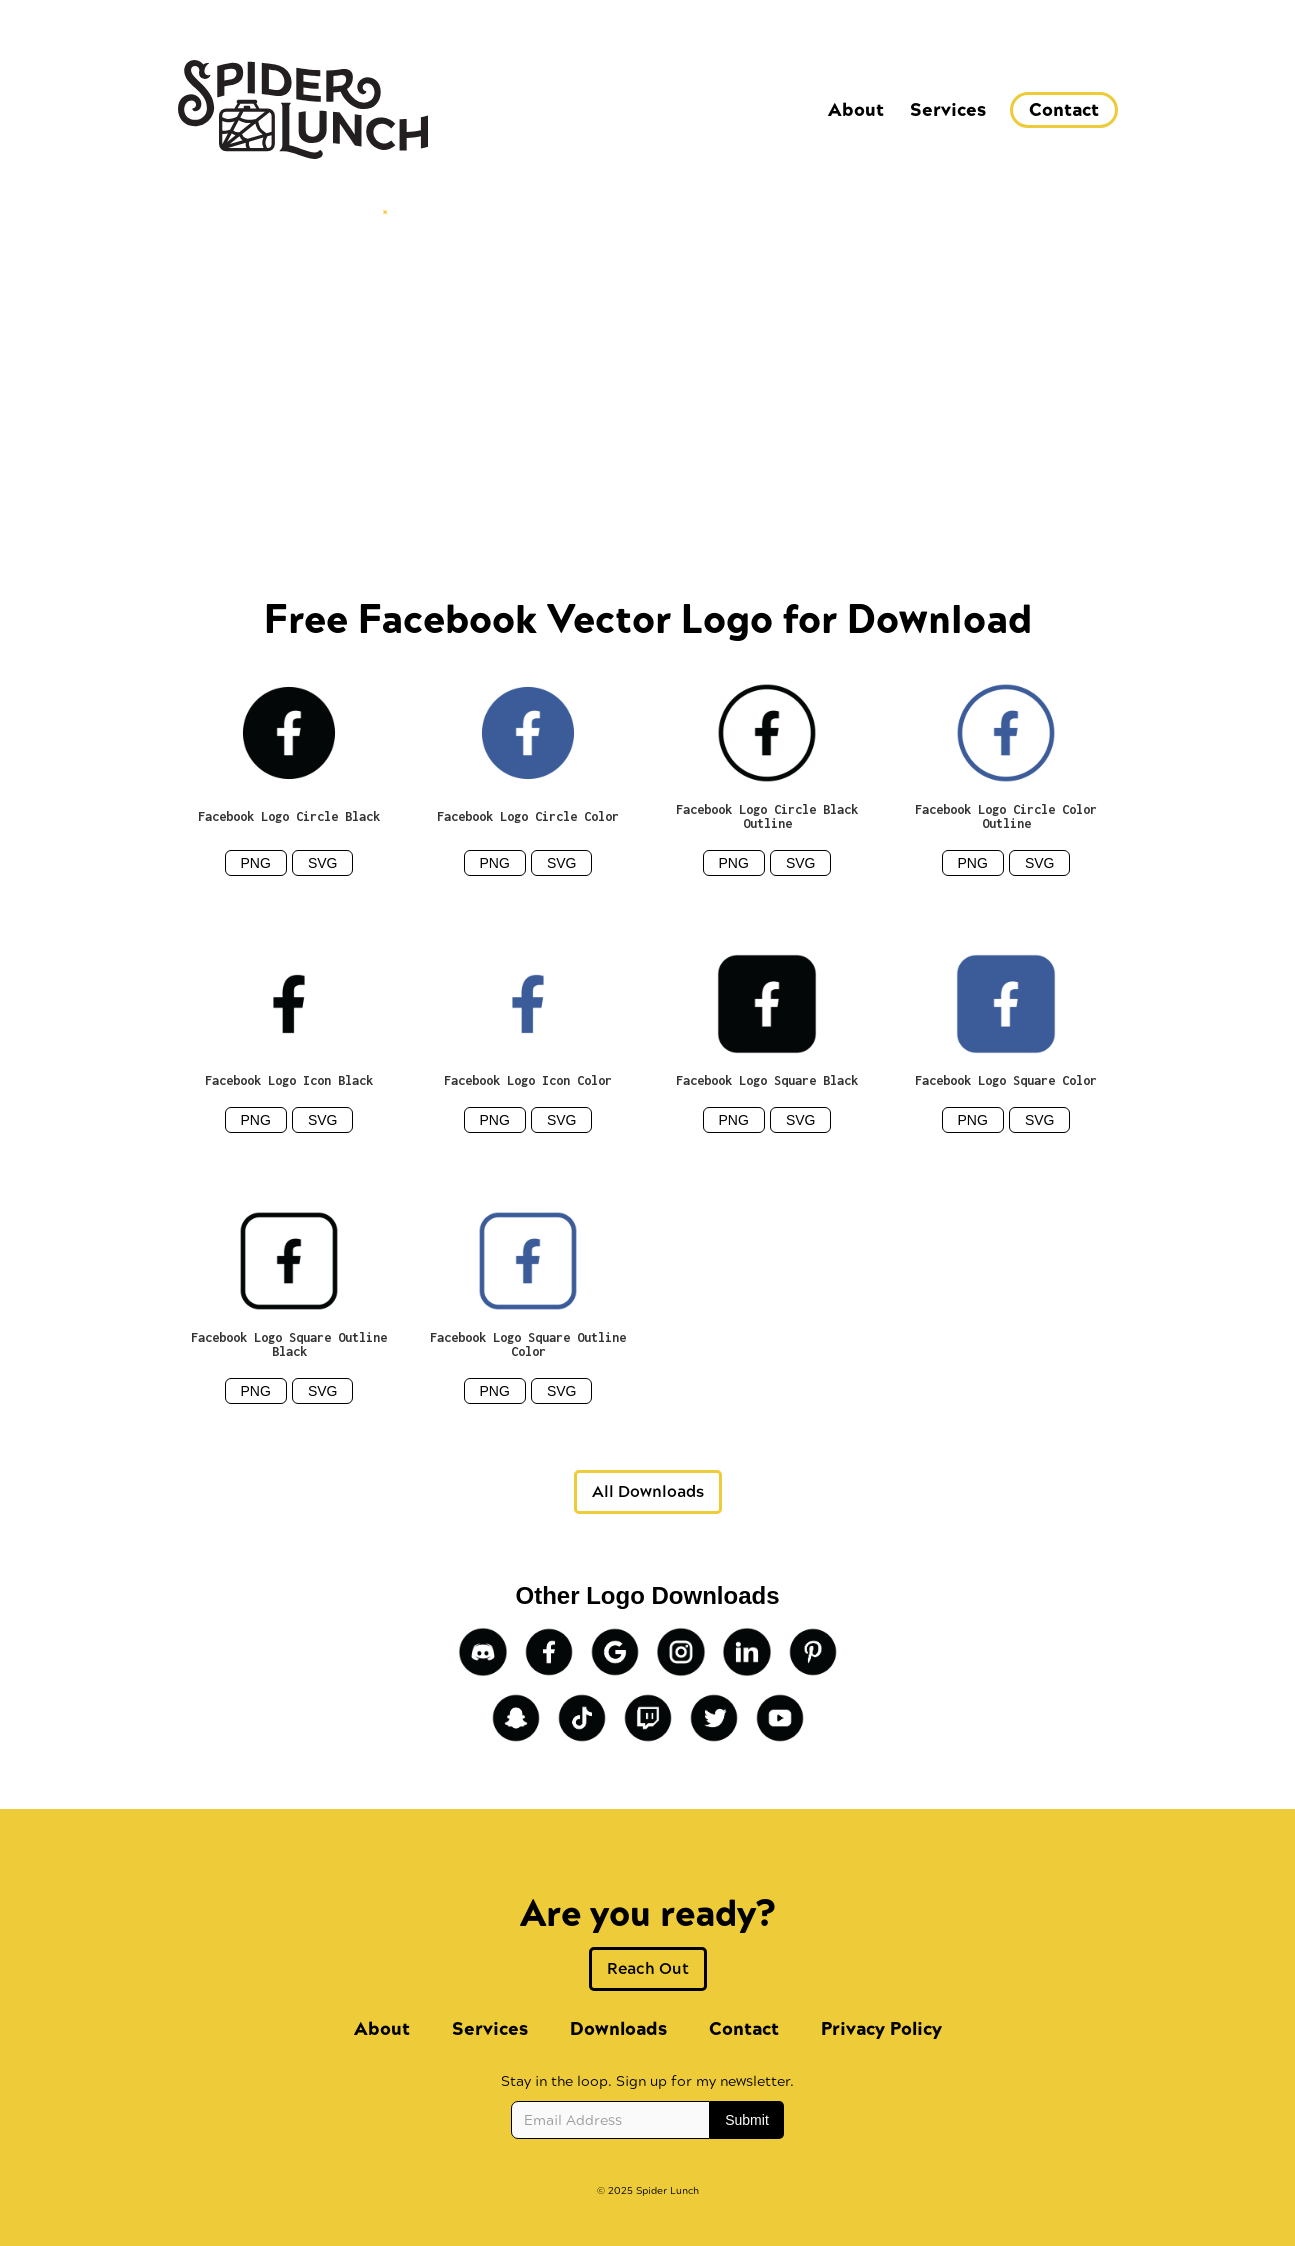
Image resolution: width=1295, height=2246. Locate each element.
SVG (323, 863)
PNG (256, 863)
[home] (303, 109)
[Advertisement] (648, 359)
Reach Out (648, 1968)
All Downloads (648, 1491)
